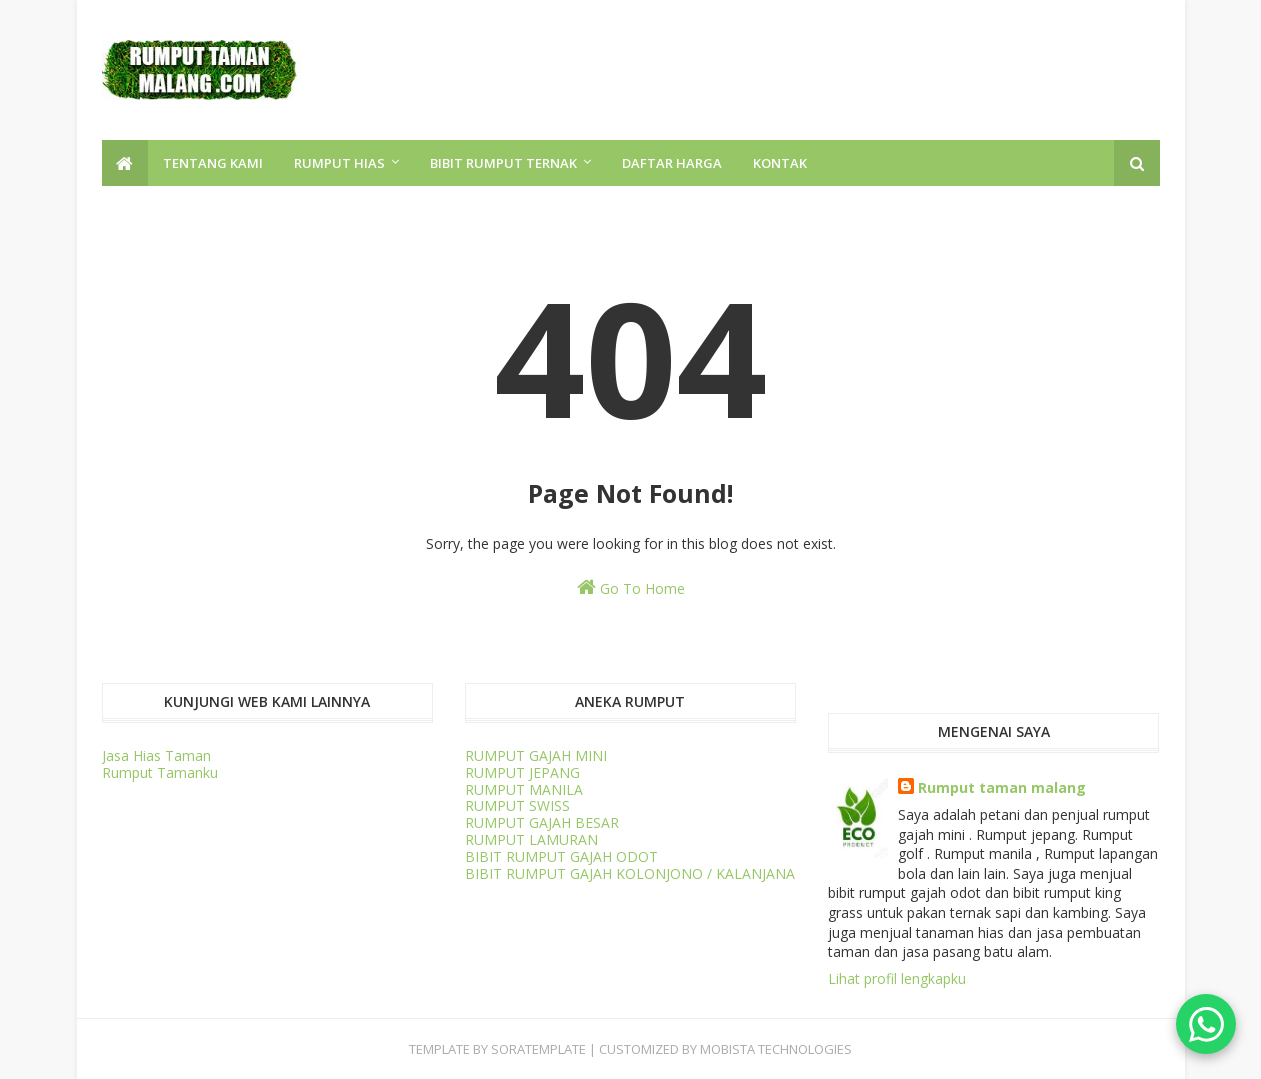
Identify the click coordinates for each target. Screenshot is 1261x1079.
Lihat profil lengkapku (897, 978)
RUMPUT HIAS (339, 163)
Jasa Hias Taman (156, 755)
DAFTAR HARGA (672, 163)
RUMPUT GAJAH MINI (536, 755)
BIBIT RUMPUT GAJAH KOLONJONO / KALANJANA (630, 873)
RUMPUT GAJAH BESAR (542, 822)
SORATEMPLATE (538, 1049)
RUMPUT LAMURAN (531, 839)
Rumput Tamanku (160, 772)
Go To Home (631, 587)
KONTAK (780, 163)
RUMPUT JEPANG (522, 772)
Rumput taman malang (1002, 787)
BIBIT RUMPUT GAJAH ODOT (561, 856)
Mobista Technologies (776, 1049)
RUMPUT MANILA (524, 789)
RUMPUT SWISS (517, 805)
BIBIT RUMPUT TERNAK (503, 163)
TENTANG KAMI (213, 163)
